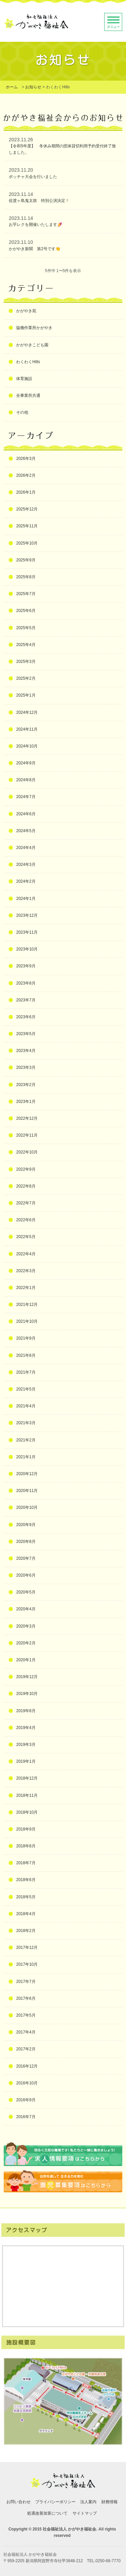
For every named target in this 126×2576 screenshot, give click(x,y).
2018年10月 (27, 1812)
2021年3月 (25, 1423)
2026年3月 (25, 458)
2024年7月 (25, 796)
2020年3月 (25, 1626)
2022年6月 (25, 1220)
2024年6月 (25, 814)
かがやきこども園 (32, 345)
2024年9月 (25, 763)
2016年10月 (27, 2083)
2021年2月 (25, 1440)
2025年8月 (25, 577)
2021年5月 (25, 1389)
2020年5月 (25, 1592)
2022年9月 (25, 1169)
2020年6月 (25, 1575)
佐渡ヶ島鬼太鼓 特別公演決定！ (39, 200)
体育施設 (24, 378)
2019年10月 (27, 1693)
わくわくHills (28, 361)
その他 (22, 412)
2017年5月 (25, 2015)
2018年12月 (27, 1778)
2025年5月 (25, 627)
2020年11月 (27, 1490)
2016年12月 (27, 2066)
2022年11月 (27, 1135)
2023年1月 (25, 1101)
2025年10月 (27, 543)
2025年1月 (25, 695)
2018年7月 (25, 1863)
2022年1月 (25, 1287)
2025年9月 (25, 560)
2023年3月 (25, 1067)
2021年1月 (25, 1457)
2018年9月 (25, 1829)
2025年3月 (25, 661)
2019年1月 (25, 1761)
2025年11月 (27, 526)
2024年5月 (25, 830)
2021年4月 (25, 1406)
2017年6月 (25, 1998)
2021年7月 (25, 1372)
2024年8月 (25, 780)
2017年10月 (27, 1964)
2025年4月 (25, 644)
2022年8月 (25, 1186)
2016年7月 (25, 2116)
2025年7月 (25, 593)
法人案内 (88, 2501)
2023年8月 (25, 983)
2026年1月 (25, 492)
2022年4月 (25, 1254)
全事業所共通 (28, 395)
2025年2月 (25, 678)
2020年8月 (25, 1541)
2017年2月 (25, 2049)
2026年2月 (25, 475)
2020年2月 (25, 1643)
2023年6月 (25, 1017)
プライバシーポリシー (55, 2501)
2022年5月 (25, 1236)
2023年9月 (25, 966)
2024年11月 (27, 729)
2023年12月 (27, 915)
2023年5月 (25, 1033)
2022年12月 (27, 1118)
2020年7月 (25, 1558)
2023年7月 (25, 1000)
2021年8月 (25, 1355)
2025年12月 (27, 509)
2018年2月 (25, 1930)
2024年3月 (25, 864)
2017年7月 (25, 1981)
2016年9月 (25, 2100)
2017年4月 (25, 2032)
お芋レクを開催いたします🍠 (35, 224)
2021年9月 (25, 1338)
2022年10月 (27, 1152)
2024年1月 (25, 898)
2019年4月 (25, 1727)
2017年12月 (27, 1947)
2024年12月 (27, 712)
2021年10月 (27, 1321)
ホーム (12, 87)
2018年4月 (25, 1913)
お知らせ (33, 87)
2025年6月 (25, 610)
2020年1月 (25, 1660)
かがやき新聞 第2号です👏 (34, 248)
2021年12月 (27, 1304)
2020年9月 (25, 1524)
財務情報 (109, 2501)
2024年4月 (25, 847)
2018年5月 (25, 1897)
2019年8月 (25, 1710)
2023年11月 (27, 932)
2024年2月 (25, 881)
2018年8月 (25, 1846)
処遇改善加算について (47, 2513)
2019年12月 (27, 1676)
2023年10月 (27, 949)
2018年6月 (25, 1879)
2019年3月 (25, 1744)
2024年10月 (27, 746)
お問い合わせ (18, 2501)
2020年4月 (25, 1609)
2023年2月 (25, 1084)
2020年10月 (27, 1507)
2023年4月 (25, 1050)
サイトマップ (85, 2513)
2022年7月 (25, 1203)
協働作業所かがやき (34, 327)
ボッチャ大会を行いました (33, 176)
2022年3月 (25, 1270)
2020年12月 (27, 1473)
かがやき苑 (26, 311)
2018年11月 (27, 1795)
